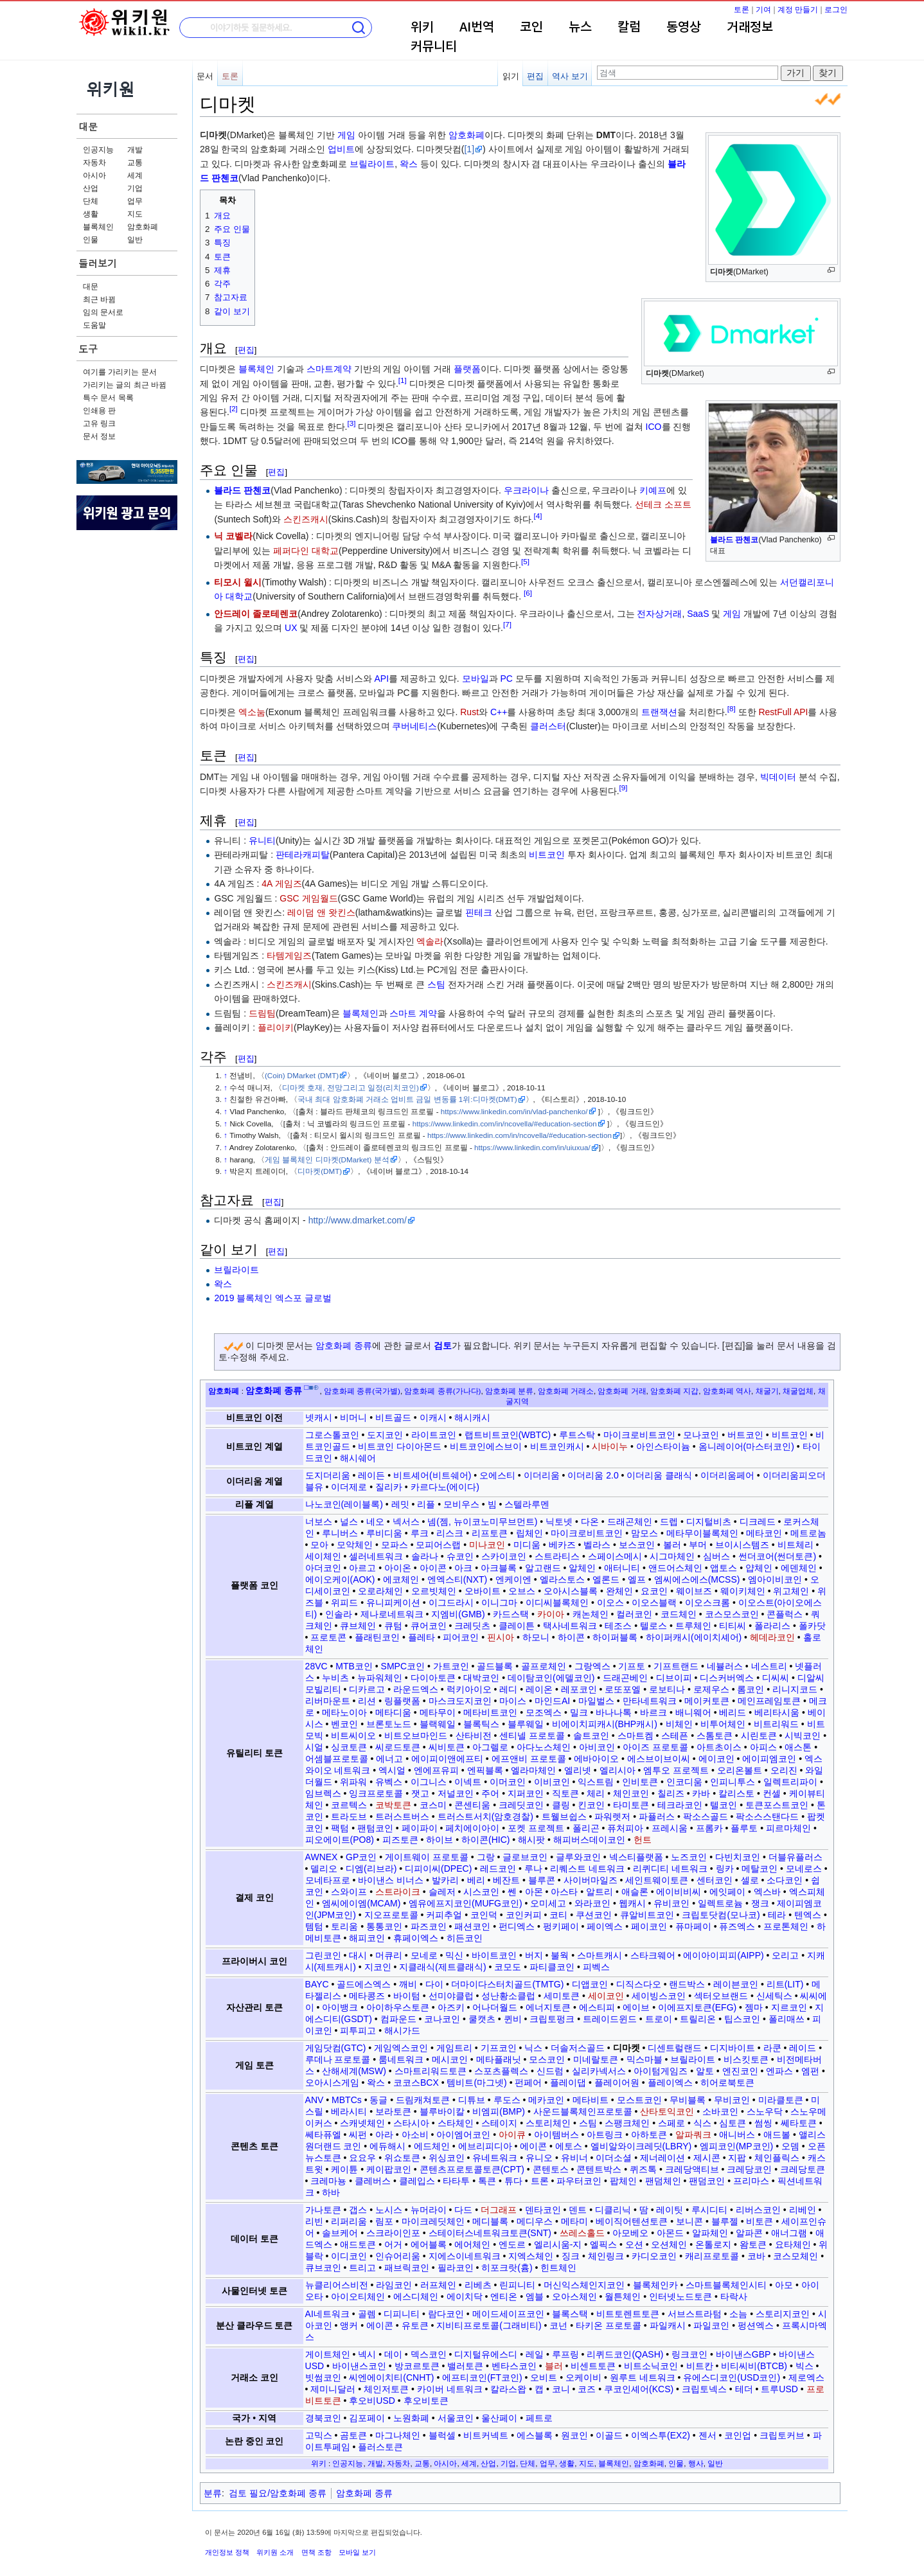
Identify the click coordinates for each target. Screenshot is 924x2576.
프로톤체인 (785, 1926)
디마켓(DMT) (320, 1171)
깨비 (408, 1984)
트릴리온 (698, 2019)
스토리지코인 (783, 2314)
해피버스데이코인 (589, 1839)
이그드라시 (451, 1602)
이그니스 (429, 1782)
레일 (535, 2354)
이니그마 (499, 1602)
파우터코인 (578, 2181)
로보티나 (667, 1689)
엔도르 (512, 2244)
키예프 (652, 490)
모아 (319, 1545)
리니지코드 (794, 1689)
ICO (654, 427)
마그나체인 (397, 2435)
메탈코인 (759, 1868)
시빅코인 (803, 1735)
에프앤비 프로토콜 (529, 1759)
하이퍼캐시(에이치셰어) (694, 1637)
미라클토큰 (780, 2100)
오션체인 (669, 2244)
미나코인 (487, 1545)
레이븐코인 (735, 1984)
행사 (696, 2463)
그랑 (486, 1857)
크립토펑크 (551, 2019)
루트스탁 (577, 1435)
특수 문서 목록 (108, 397)
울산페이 (499, 2418)
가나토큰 (323, 2210)
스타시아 (411, 2123)
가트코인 (451, 1666)
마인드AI (552, 1701)
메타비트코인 (490, 1712)
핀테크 (478, 912)
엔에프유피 (436, 1770)
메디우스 (535, 2221)
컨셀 (772, 1793)
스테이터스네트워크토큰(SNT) (490, 2233)
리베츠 (478, 2285)
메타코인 (764, 1533)
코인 (531, 27)
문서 (205, 76)
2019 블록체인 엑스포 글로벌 (273, 1298)
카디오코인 (654, 2256)
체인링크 (606, 2256)
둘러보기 (97, 263)
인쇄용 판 (99, 410)
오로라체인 (380, 1591)
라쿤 (772, 2048)
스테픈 (674, 1735)
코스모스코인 (732, 1614)
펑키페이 (561, 1926)
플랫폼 (467, 369)
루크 (420, 1533)
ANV (314, 2100)
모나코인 (701, 1435)
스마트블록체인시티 (726, 2285)
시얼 (314, 1747)
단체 (90, 201)
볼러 (672, 1545)
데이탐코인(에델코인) (551, 1678)
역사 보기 (570, 76)
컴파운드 (398, 2019)
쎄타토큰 (799, 2123)
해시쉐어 (358, 1458)
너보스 (318, 1521)
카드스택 (511, 1614)
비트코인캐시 (557, 1446)
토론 (741, 9)
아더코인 (323, 1568)
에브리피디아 (485, 2146)
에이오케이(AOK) (340, 1579)
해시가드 (402, 2030)
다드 (463, 2210)
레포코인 (579, 1689)
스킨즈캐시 (305, 519)
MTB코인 (354, 1666)
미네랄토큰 (595, 2059)
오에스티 (497, 1475)
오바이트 (483, 1591)
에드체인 (432, 2146)
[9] (623, 787)
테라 (777, 1915)
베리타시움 (776, 1712)
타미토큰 (631, 1805)
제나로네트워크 (391, 1614)
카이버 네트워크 (450, 2389)
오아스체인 (574, 2296)
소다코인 (785, 1880)
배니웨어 (693, 1712)
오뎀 (790, 2146)
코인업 (737, 2435)
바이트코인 (494, 1955)
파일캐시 (668, 2325)
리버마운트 (327, 1701)
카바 (701, 1793)
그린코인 (323, 1955)
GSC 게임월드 (308, 898)
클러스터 (548, 726)
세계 (135, 175)
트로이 (658, 2019)
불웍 (560, 1955)
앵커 (349, 2325)
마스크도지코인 (460, 1701)
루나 (533, 1868)
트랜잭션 (659, 712)
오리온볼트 (739, 1770)
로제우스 (711, 1689)
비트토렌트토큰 (627, 2314)
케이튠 (344, 2169)
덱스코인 (429, 2354)
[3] (351, 423)
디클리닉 (613, 2210)
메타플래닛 (498, 2059)
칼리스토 (736, 1793)
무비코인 (732, 2100)
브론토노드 (388, 1724)
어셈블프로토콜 (336, 1759)
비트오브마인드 (415, 1735)
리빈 (314, 2221)
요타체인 (793, 2244)
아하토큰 (649, 2134)
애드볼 (776, 2134)
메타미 (574, 2221)
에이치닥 (465, 2296)
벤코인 (344, 1724)
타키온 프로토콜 (608, 2325)
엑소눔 (251, 712)
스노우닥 (765, 2111)
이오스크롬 (707, 1602)
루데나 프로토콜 (338, 2059)
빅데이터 (778, 777)
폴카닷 (812, 1626)
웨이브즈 (694, 1591)
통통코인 (384, 1926)
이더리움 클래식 (659, 1475)
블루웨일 (526, 1724)
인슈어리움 (397, 2256)
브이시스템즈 (742, 1545)
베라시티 (349, 2111)
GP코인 (361, 1857)
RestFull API (783, 712)
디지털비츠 (708, 1521)
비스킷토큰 (746, 2059)
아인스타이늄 (663, 1446)
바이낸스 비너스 (390, 1880)
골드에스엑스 (364, 1984)
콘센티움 (472, 1805)
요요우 (362, 2158)
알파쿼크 (693, 2134)
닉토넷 (559, 1521)
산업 (90, 188)
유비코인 (671, 1903)
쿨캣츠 (481, 2019)
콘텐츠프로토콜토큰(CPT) (472, 2169)
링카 (725, 1868)
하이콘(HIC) (485, 1839)
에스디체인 (415, 2296)
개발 (135, 149)
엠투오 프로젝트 (676, 1770)
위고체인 (791, 1591)
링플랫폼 (402, 1701)
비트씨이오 (353, 1735)
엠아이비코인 (775, 1579)
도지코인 (385, 1435)
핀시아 (500, 1637)
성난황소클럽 (508, 1996)
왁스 (409, 164)
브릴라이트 (372, 164)
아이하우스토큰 (397, 2007)
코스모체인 (795, 2256)
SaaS (698, 613)
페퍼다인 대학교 (306, 551)
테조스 (618, 1626)
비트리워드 (776, 1724)
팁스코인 (742, 2019)
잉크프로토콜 (376, 1793)
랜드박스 (687, 1984)
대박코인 (481, 1678)
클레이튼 (517, 1626)
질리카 (388, 1487)
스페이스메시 (615, 1556)
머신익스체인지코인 (584, 2285)
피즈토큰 (400, 1839)
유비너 (574, 2158)
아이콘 (433, 1568)
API (381, 678)
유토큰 (415, 2325)
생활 (90, 213)
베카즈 (562, 1545)
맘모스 (644, 1533)
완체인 (619, 1591)
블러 (554, 2366)
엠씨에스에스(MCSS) (697, 1579)
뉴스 (580, 27)
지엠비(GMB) (457, 1614)
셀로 (750, 1880)
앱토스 (723, 1568)
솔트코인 (591, 1735)
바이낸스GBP (743, 2354)
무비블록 (688, 2100)
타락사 (733, 2296)
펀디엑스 (517, 1926)
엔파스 (779, 2071)
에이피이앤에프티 (447, 1759)
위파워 (353, 1782)
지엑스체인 (530, 2256)
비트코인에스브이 (486, 1446)
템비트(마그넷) (476, 2082)
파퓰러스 (657, 1816)
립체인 (529, 1533)
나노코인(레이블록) (344, 1504)
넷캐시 (318, 1417)
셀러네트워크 (376, 1556)
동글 (378, 2100)
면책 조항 (316, 2552)
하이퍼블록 (614, 1637)
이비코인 (552, 1782)
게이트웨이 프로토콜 (426, 1857)
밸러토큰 (465, 2366)
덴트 (578, 2210)
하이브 (439, 1839)
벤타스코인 (514, 2366)
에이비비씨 (678, 1892)
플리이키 (276, 1027)
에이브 (636, 2007)
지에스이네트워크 (465, 2256)
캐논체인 (591, 1614)
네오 (375, 1521)
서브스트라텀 (695, 2314)
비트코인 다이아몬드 (399, 1446)
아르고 (362, 1568)
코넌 (558, 2325)
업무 (135, 201)
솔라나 (424, 1556)
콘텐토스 (551, 2169)
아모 (784, 2285)
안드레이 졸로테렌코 (256, 613)
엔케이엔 (513, 1579)
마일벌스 (596, 1701)
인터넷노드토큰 (680, 2296)
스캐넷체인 (362, 2123)
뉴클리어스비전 (336, 2285)
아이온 (397, 1568)
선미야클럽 (451, 1996)
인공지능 (98, 149)
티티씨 (732, 1626)
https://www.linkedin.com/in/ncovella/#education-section (505, 1123)
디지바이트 (732, 2048)
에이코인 (716, 1759)
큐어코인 (429, 1626)
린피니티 (517, 2285)
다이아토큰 (433, 1678)
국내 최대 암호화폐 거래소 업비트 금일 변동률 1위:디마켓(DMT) (407, 1099)
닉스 (533, 2048)
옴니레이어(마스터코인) (746, 1446)
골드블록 (495, 1666)
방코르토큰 (417, 2366)
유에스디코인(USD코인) (731, 2377)
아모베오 (630, 2233)
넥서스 (406, 1521)
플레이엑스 (670, 2082)
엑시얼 (391, 1770)
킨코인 (591, 1805)
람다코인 (446, 2314)
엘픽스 (603, 2244)
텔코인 (723, 1805)
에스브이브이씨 (658, 1759)
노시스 (388, 2210)
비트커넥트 (485, 2435)
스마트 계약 (413, 1013)
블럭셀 (442, 2435)
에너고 (389, 1759)
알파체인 (710, 2233)
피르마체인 (788, 1828)
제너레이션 (662, 2158)
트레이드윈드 (610, 2019)
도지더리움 (327, 1475)
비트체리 (795, 1545)
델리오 (323, 1868)
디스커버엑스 (727, 1678)
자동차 (94, 162)
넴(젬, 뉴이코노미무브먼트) (482, 1521)
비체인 (679, 1724)
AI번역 (476, 27)
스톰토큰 (715, 1735)
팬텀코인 (375, 1828)
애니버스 (737, 2134)
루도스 (506, 2100)
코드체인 (679, 1614)
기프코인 (499, 2048)
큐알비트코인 (647, 1915)
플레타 (421, 1637)
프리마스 (751, 2181)
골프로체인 (543, 1666)
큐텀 (393, 1626)
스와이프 (349, 1892)
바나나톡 (614, 1712)
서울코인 (456, 2418)
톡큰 (487, 2181)
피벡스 (596, 1967)
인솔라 (338, 1614)
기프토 (631, 1666)
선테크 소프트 (663, 504)
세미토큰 (562, 1996)
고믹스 (318, 2435)
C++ (498, 712)
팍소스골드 (705, 1816)
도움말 (94, 325)
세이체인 (323, 1556)
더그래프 (499, 2210)
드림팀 (262, 1013)
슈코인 (460, 1556)
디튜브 (471, 2100)
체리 (596, 1793)
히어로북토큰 (727, 2082)
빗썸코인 (323, 2377)
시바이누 (610, 1446)
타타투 (456, 2181)
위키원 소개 (275, 2552)
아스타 (564, 1892)
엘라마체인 (533, 1770)
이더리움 (542, 1475)
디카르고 (367, 1689)
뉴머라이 (429, 2210)
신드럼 (550, 2071)
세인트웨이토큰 (656, 1880)
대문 (88, 126)
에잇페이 (727, 1892)
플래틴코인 (377, 1637)
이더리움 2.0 (592, 1475)
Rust (469, 712)
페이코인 (649, 1926)
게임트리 (454, 2048)
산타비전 (474, 1735)
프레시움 (670, 1828)
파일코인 (711, 2325)
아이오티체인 (358, 2296)
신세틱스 (774, 1996)
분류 (213, 2493)
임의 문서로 (103, 312)
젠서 (707, 2435)
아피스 (763, 1747)
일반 (135, 239)
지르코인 (789, 2007)
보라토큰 (393, 2111)
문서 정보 (99, 436)
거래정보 (750, 27)
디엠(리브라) (371, 1868)
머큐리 (388, 1955)
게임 (346, 135)
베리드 (732, 1712)
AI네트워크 (327, 2314)
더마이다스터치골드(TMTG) (507, 1984)
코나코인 (442, 2019)
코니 (561, 2389)
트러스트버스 (402, 1816)
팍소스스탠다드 (767, 1816)
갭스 (358, 2210)
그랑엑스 (592, 1666)
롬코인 (750, 1689)
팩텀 (340, 1828)
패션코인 (472, 1926)
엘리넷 (577, 1770)
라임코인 (394, 2285)
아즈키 (451, 2007)
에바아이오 (596, 1759)
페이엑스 (605, 1926)
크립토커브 (782, 2435)
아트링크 (605, 2134)
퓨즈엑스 (737, 1926)
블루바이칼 (442, 2111)
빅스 (804, 2366)
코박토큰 (393, 1805)
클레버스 (373, 2181)
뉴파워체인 (379, 1678)
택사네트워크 (570, 1626)
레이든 (371, 1475)
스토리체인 (548, 2123)
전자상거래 (659, 613)
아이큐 (512, 2134)
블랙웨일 (438, 1724)
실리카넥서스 (599, 2071)
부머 (698, 1545)
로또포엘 (623, 1689)
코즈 (587, 2389)
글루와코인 (578, 1857)
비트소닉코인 (651, 2366)
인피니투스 (732, 1782)
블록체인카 (655, 2285)
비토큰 (759, 2221)
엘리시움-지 (558, 2244)
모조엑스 (544, 1712)
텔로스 (653, 1626)
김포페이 (367, 2418)
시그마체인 (672, 1556)
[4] (537, 515)
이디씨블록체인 (557, 1602)
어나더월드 (494, 2007)
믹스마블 (644, 2059)
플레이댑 (568, 2082)
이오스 (610, 1602)
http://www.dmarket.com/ (357, 1220)
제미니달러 (332, 2389)
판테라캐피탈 (303, 854)
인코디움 (684, 1782)
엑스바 (767, 1892)
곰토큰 (353, 2435)
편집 (535, 76)
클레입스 (417, 2181)
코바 (756, 2256)
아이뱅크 (340, 2007)
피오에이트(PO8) (339, 1839)
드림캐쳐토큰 (423, 2100)
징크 (571, 2256)
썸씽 (763, 2123)
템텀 (314, 1926)
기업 (135, 188)
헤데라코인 (772, 1637)
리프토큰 (490, 1533)
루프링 (565, 2354)
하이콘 (571, 1637)
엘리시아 (617, 1770)
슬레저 (442, 1892)
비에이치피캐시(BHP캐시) (604, 1724)
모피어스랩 (438, 1545)
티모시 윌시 (238, 582)
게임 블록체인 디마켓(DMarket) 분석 (327, 1159)
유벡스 (388, 1782)
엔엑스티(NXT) (457, 1579)
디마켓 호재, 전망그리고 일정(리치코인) (350, 1087)
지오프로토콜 (391, 1915)
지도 (135, 213)
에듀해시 (387, 2146)
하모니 (535, 1637)
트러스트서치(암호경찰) (485, 1816)
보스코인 (637, 1545)
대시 (358, 1955)
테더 (744, 2389)
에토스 (568, 2146)
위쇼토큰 (402, 2158)
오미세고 (548, 1903)
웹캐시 (632, 1903)
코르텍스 (349, 1805)
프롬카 (709, 1828)
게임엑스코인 (401, 2048)
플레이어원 (616, 2082)
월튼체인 (623, 2296)
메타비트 (591, 2100)
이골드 (609, 2435)
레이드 (802, 2048)
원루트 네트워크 (642, 2377)
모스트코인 (639, 2100)
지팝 (737, 2158)
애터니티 (622, 1568)
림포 (384, 2221)
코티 (558, 1915)
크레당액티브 (692, 2169)
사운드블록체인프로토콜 (582, 2111)
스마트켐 (635, 1735)
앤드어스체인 (675, 1568)
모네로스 (804, 1868)
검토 (443, 1345)
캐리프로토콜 (712, 2256)
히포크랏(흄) (506, 2267)
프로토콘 (328, 1637)
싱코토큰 (349, 1747)
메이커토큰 (706, 1701)
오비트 (543, 2377)
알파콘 (749, 2233)
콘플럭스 (785, 1614)
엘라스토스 (562, 1579)
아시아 (94, 175)
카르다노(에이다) (445, 1487)
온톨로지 (713, 2244)
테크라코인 (679, 1805)
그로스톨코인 (332, 1435)
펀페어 (528, 2082)
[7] (507, 624)
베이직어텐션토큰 (632, 2221)
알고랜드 (543, 1568)
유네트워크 (494, 2158)
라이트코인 (433, 1435)
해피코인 (367, 1938)
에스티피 (597, 2007)
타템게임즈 (289, 955)
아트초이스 (719, 1747)
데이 (393, 2354)
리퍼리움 (349, 2221)
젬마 (754, 2007)
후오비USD (372, 2400)
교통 (135, 162)
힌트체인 (558, 2267)
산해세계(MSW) (354, 2071)
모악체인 (355, 1545)
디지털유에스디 (485, 2354)
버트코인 (745, 1435)
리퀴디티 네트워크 (670, 1868)
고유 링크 (99, 423)
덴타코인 (543, 2210)
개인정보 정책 (227, 2552)
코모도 (507, 1967)
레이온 (539, 1689)
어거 (393, 2244)
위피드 (344, 1602)
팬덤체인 (663, 2181)
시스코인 (481, 1892)
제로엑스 (806, 2377)
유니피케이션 (393, 1602)
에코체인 (401, 1579)
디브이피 (674, 1678)
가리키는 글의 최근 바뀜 (124, 384)
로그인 (836, 9)
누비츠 (335, 1678)
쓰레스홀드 (582, 2233)
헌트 (643, 1839)
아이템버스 (556, 2134)
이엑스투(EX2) (660, 2435)
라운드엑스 (415, 1689)
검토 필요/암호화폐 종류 (277, 2493)
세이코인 (606, 1996)
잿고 (420, 1793)
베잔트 (506, 1880)
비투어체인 (722, 1724)
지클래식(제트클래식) (442, 1967)
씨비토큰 (447, 1747)
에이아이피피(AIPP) (723, 1955)
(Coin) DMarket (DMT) (302, 1075)
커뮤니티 (434, 47)
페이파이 (420, 1828)
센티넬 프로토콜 (532, 1735)
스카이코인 (503, 1556)
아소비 (415, 2134)
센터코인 (715, 1880)
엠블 (535, 2296)
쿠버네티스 (414, 726)
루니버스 (340, 1533)
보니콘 (689, 2221)
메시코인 (450, 2059)
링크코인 (689, 2354)
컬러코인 (634, 1614)
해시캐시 (472, 1417)
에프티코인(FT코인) (482, 2377)
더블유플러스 (795, 1857)
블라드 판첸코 (734, 539)
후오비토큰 (426, 2400)
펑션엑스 (756, 2325)
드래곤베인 (625, 1678)
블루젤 (724, 2221)
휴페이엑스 (415, 1938)
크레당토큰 (802, 2169)
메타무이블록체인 (702, 1533)
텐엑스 (807, 1915)
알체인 (582, 1568)
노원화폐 (411, 2418)
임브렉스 (323, 1793)
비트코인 (547, 854)
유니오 (539, 2158)
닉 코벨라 (233, 536)
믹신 (454, 1955)
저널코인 (456, 1793)
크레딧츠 (472, 1626)
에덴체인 (799, 1568)
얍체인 (758, 1568)
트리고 (362, 2267)
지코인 (377, 1967)
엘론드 (605, 1579)
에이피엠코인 (769, 1759)
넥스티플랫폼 (636, 1857)
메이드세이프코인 (508, 2314)
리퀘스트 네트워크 (587, 1868)
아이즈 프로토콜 (655, 1747)
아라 (384, 2134)
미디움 (526, 1545)
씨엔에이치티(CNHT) (391, 2377)
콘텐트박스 (598, 2169)
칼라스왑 (508, 2389)
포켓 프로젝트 (536, 1828)
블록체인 (98, 226)
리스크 (449, 1533)
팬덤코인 (707, 2181)
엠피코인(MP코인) (736, 2146)
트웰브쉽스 (564, 1816)
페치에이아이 (472, 1828)
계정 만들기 (797, 9)
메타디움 (393, 1712)
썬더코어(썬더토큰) (777, 1556)
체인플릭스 (776, 2158)
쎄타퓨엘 (323, 2134)
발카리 (445, 1880)
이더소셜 (614, 2158)
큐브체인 (358, 1626)
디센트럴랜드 (675, 2048)
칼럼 (629, 27)
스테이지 (499, 2123)
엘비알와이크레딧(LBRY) (641, 2146)
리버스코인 (758, 2210)
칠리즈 (670, 1793)
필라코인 (456, 2267)
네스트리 (769, 1666)
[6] (528, 593)
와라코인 (592, 1903)
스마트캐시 (599, 1955)
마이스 (512, 1701)
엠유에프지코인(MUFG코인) (465, 1903)
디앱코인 (590, 1984)
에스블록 (535, 2435)
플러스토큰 (380, 2447)
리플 (426, 1504)
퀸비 (513, 2019)
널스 (349, 1521)
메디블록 (490, 2221)
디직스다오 (638, 1984)
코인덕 (483, 1915)
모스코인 (547, 2059)
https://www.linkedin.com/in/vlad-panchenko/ (514, 1111)
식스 (702, 2123)
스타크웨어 (652, 1955)
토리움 (344, 1926)
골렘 (367, 2314)
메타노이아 (344, 1712)
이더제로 (349, 1487)
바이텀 (406, 1996)
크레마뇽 (328, 2181)
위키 (422, 27)
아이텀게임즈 (661, 2071)
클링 (561, 1805)
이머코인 (508, 1782)
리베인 (802, 2210)
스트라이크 (397, 1892)
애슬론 (634, 1892)
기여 (763, 9)
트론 (540, 2181)
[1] (469, 149)
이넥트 (467, 1782)
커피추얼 (444, 1915)
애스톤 (798, 1747)
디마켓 (626, 2048)
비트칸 (699, 2366)
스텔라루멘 (526, 1504)
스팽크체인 (627, 2123)
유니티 (262, 840)
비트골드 (393, 1417)
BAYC (317, 1984)
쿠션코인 (594, 1915)
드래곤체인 (629, 1521)
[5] (525, 561)
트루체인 (693, 1626)
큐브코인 (323, 2267)
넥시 (367, 2354)
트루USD (779, 2389)
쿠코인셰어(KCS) (638, 2389)
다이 (434, 1984)
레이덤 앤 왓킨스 (321, 912)
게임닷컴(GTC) (335, 2048)
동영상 (683, 27)
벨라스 (596, 1545)
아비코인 (597, 1747)
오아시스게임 (332, 2082)
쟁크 (760, 1903)
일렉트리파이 (790, 1782)
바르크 (653, 1712)
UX (291, 628)
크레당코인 (749, 2169)
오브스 (521, 1591)
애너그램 (789, 2233)
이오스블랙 (654, 1602)
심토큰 (732, 2123)
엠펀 (810, 2071)
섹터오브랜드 (721, 1996)
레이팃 (669, 2210)
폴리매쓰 (786, 2019)
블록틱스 (481, 1724)
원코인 (574, 2435)
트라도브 (349, 1816)
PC (506, 678)
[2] (233, 409)
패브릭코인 (406, 2267)
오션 (634, 2244)
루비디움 (384, 1533)
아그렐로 (490, 1747)
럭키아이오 (469, 1689)
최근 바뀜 (99, 299)
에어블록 (429, 2244)
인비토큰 (640, 1782)
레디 (508, 1689)
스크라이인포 (393, 2233)
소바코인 (720, 2111)
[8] (731, 708)
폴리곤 (586, 1828)
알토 (705, 2071)
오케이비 (583, 2377)
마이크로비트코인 (639, 1435)
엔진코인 (740, 2071)
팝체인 (623, 2181)
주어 (490, 1793)
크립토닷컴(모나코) (721, 1915)
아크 (463, 1568)
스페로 (671, 2123)
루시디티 (709, 2210)
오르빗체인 (433, 1591)
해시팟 (531, 1839)
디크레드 (758, 1521)
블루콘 (541, 1880)
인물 (90, 239)
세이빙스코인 (659, 1996)
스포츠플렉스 (501, 2071)
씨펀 (358, 2134)
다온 (590, 1521)
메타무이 (438, 1712)
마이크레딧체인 (433, 2221)
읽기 (510, 76)
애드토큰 (358, 2244)
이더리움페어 (727, 1475)
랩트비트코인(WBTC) (508, 1435)
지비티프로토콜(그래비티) (488, 2325)
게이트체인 (327, 2354)
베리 (476, 1880)
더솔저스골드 (578, 2048)
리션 (367, 1701)
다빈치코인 (737, 1857)
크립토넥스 (704, 2389)
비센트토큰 (593, 2366)
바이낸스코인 (359, 2366)
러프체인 (438, 2285)
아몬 (534, 1892)
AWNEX (321, 1857)
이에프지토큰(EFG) (697, 2007)
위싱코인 (447, 2158)
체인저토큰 (386, 2389)
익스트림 (596, 1782)
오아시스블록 (571, 1591)
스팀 (436, 984)
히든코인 (465, 1938)
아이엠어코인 (463, 2134)
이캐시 (433, 1417)
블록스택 (570, 2314)
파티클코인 (551, 1967)
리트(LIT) (785, 1984)
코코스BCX (416, 2082)
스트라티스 (557, 1556)
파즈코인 (429, 1926)
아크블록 (499, 1568)
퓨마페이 (693, 1926)
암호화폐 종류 (343, 1345)
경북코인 (323, 2418)
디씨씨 (775, 1678)
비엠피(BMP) (498, 2111)
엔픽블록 (485, 1770)
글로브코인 (524, 1857)
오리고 (785, 1955)
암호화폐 (142, 226)
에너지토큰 (548, 2007)
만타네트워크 (650, 1701)
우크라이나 (526, 490)
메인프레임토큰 (769, 1701)
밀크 (579, 1712)
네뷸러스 (725, 1666)
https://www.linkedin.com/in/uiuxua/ (532, 1147)
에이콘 (533, 2146)
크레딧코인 (521, 1805)
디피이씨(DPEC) (438, 1868)
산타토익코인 (667, 2111)
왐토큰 (753, 2244)
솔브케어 (340, 2233)
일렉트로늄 (720, 1903)
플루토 (744, 1828)
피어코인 (461, 1637)
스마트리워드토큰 (430, 2071)
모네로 (424, 1955)
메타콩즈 (367, 1996)
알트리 (599, 1892)
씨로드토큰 (397, 1747)
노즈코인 (689, 1857)
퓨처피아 (625, 1828)
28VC (316, 1666)
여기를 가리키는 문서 (120, 372)
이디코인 (349, 2256)
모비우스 (461, 1504)
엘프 (637, 1579)
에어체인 (472, 2244)
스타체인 (456, 2123)
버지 (534, 1955)
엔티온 (503, 2296)
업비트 (341, 149)
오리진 (783, 1770)
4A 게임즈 (281, 883)
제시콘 (706, 2158)
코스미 (433, 1805)
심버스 (716, 1556)
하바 (331, 2192)
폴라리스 (772, 1626)
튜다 (513, 2181)
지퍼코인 (526, 1793)
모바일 (475, 678)
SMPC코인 (403, 1666)
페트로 (539, 2418)
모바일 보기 (357, 2552)
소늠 (738, 2314)
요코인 (654, 1591)
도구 (88, 348)
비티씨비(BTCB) (754, 2366)
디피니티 (402, 2314)
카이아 (550, 1614)
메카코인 (546, 2100)
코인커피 (524, 1915)
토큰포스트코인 (776, 1805)
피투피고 (358, 2030)
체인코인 (631, 1793)
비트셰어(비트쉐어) (432, 1475)
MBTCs (347, 2100)
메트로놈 (808, 1533)
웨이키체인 (742, 1591)
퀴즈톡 (643, 2169)
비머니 (353, 1417)
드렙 (669, 1521)
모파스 (394, 1545)
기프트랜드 (675, 1666)
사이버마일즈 (590, 1880)
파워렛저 (612, 1816)
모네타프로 (327, 1880)
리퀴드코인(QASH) (625, 2354)
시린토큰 (759, 1735)
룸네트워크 (400, 2059)
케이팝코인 (388, 2169)
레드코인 (498, 1868)
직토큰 (565, 1793)
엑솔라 (429, 941)
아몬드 (670, 2233)
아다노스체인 (544, 1747)
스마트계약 (329, 369)
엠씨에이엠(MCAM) (361, 1903)
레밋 (400, 1504)
